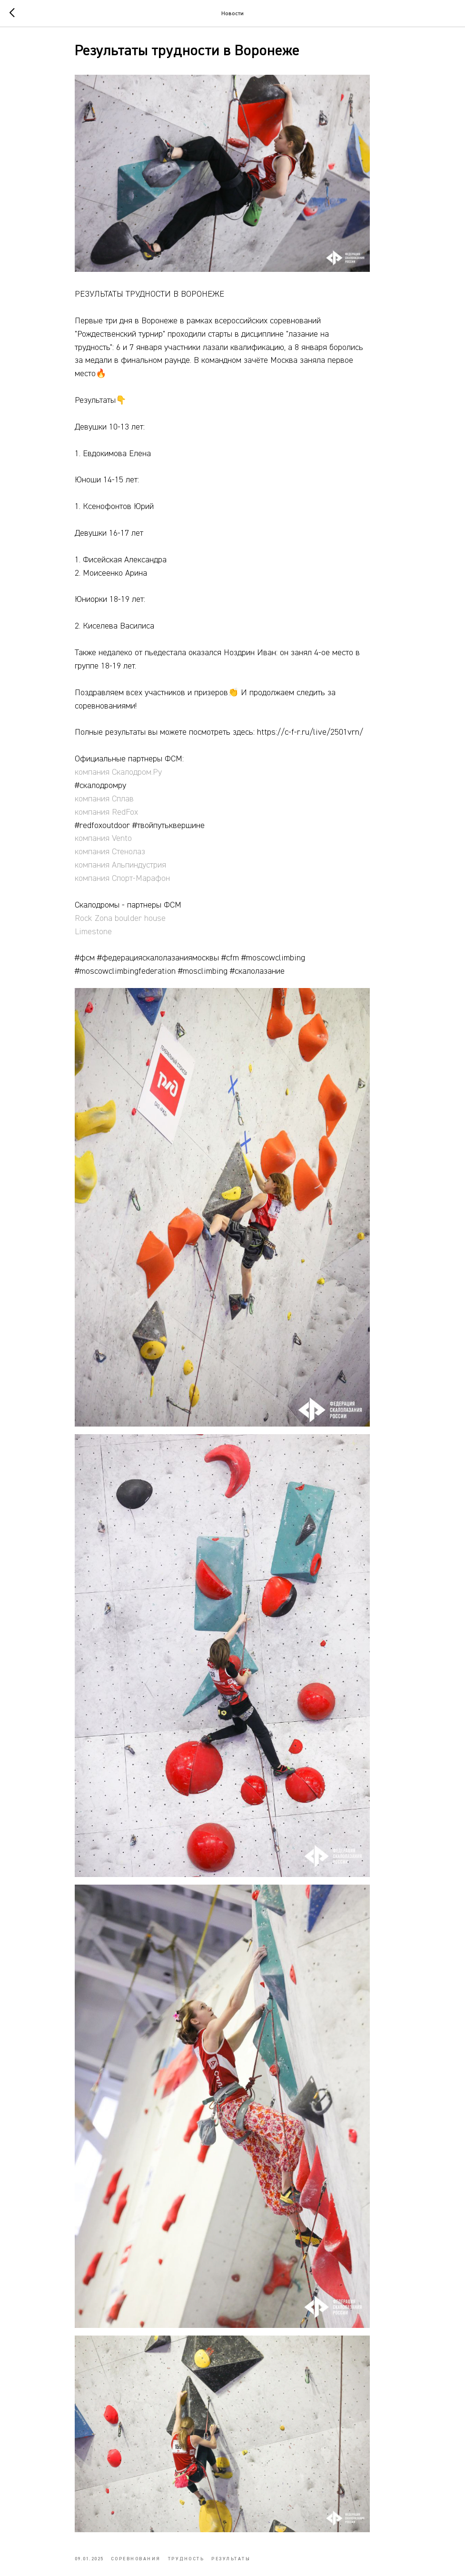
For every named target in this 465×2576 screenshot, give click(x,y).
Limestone (113, 942)
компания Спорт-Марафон (142, 889)
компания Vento (123, 849)
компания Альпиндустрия (140, 875)
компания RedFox (126, 822)
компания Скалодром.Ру (138, 783)
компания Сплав (124, 809)
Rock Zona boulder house (140, 928)
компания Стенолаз (130, 862)
